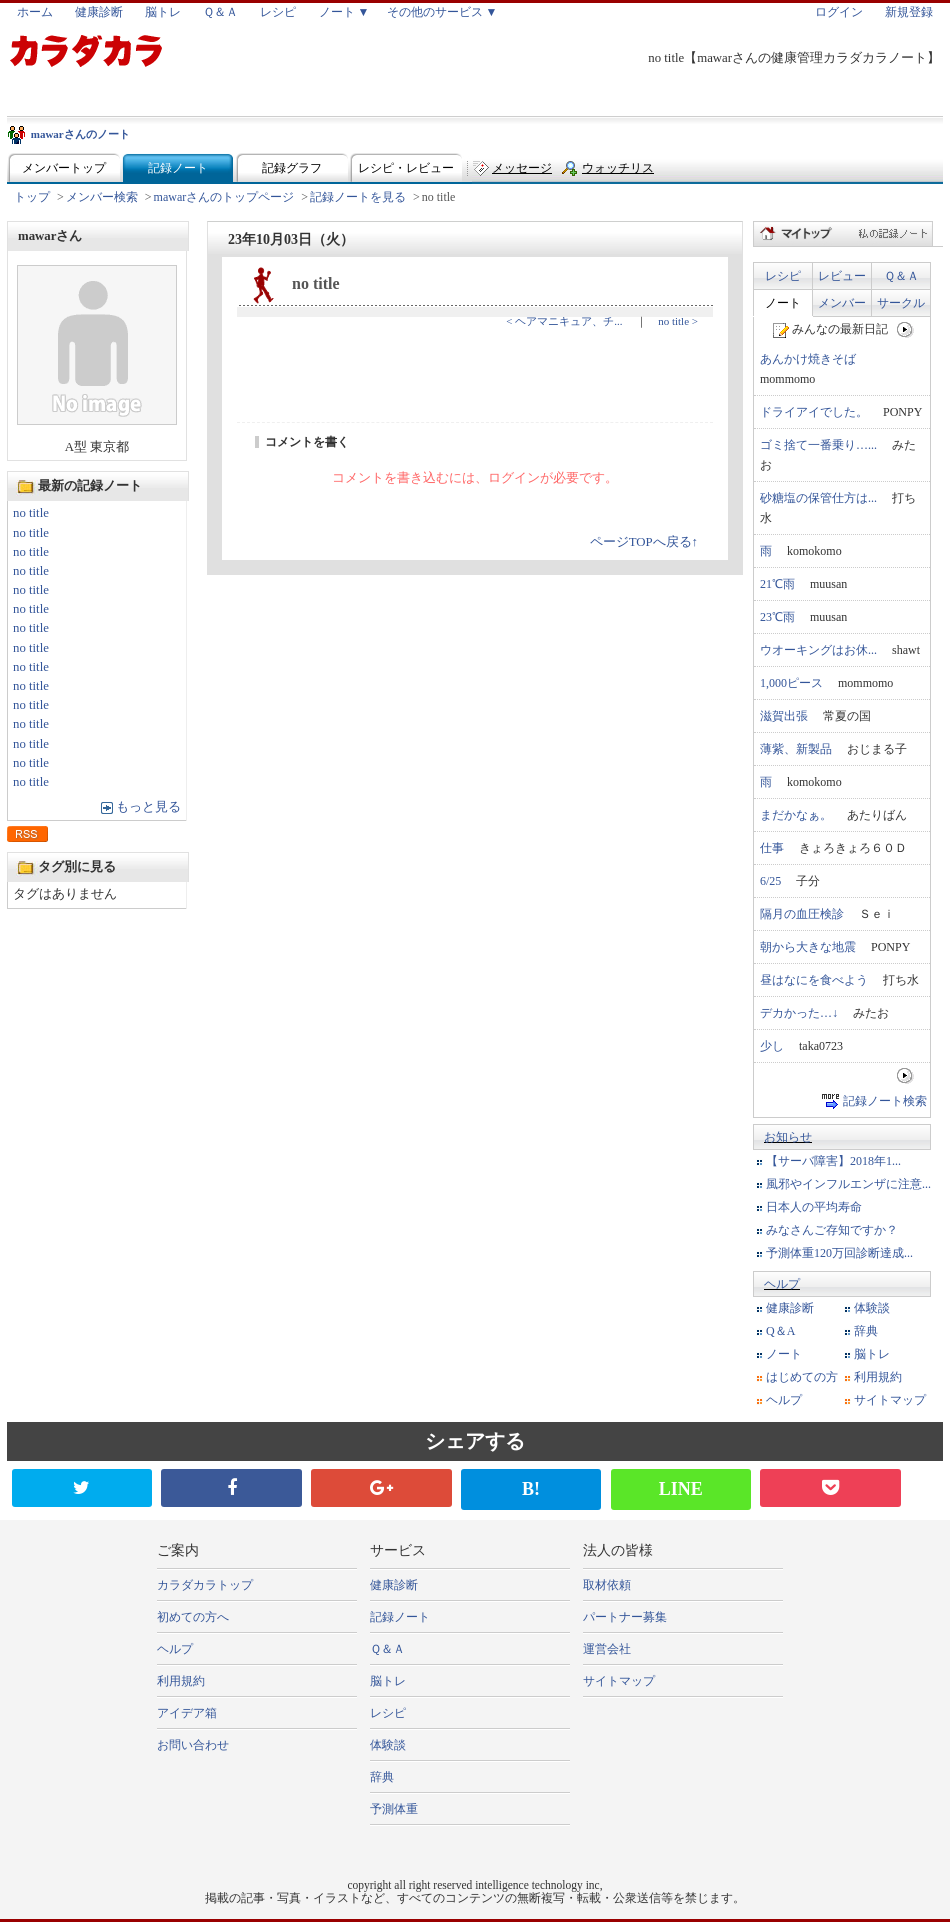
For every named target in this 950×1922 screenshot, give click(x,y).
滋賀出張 (784, 716)
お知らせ (788, 1137)
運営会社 (607, 1649)
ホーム (35, 12)
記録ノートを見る (358, 197)
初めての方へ (193, 1617)
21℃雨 (777, 584)
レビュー (842, 276)
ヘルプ (782, 1284)
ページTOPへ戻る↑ (644, 542)
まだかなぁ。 (796, 815)
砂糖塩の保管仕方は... (818, 498)
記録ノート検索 (885, 1101)
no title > (678, 321)
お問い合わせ (193, 1745)
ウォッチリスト (618, 172)
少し (772, 1046)
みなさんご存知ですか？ (832, 1230)
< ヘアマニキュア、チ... (564, 321)
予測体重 (394, 1809)
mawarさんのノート (80, 134)
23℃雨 (777, 617)
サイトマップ (890, 1400)
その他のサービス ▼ (442, 12)
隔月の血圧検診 (802, 914)
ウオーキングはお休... (818, 650)
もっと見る (148, 807)
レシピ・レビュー (406, 168)
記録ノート (178, 168)
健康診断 (99, 12)
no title (31, 513)
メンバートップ (64, 168)
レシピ (278, 12)
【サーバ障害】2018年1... (833, 1161)
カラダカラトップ (205, 1585)
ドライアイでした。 (814, 412)
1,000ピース (791, 683)
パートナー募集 (625, 1617)
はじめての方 (802, 1377)
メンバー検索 (102, 197)
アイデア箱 (187, 1713)
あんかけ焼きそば (808, 359)
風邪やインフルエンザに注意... (848, 1184)
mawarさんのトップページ (224, 197)
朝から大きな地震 (808, 947)
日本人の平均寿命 (814, 1207)
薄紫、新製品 (796, 749)
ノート (783, 303)
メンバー (842, 303)
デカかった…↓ (799, 1013)
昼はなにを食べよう (814, 980)
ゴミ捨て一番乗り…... (818, 445)
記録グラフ (292, 168)
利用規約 (878, 1377)
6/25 (770, 881)
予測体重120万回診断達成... (839, 1253)
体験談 (872, 1308)
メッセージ (522, 168)
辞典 (866, 1331)
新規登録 (909, 12)
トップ (32, 197)
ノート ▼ (344, 12)
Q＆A (780, 1331)
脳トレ (163, 12)
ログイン (839, 12)
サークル (901, 303)
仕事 (772, 848)
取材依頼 (607, 1585)
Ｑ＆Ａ (220, 12)
